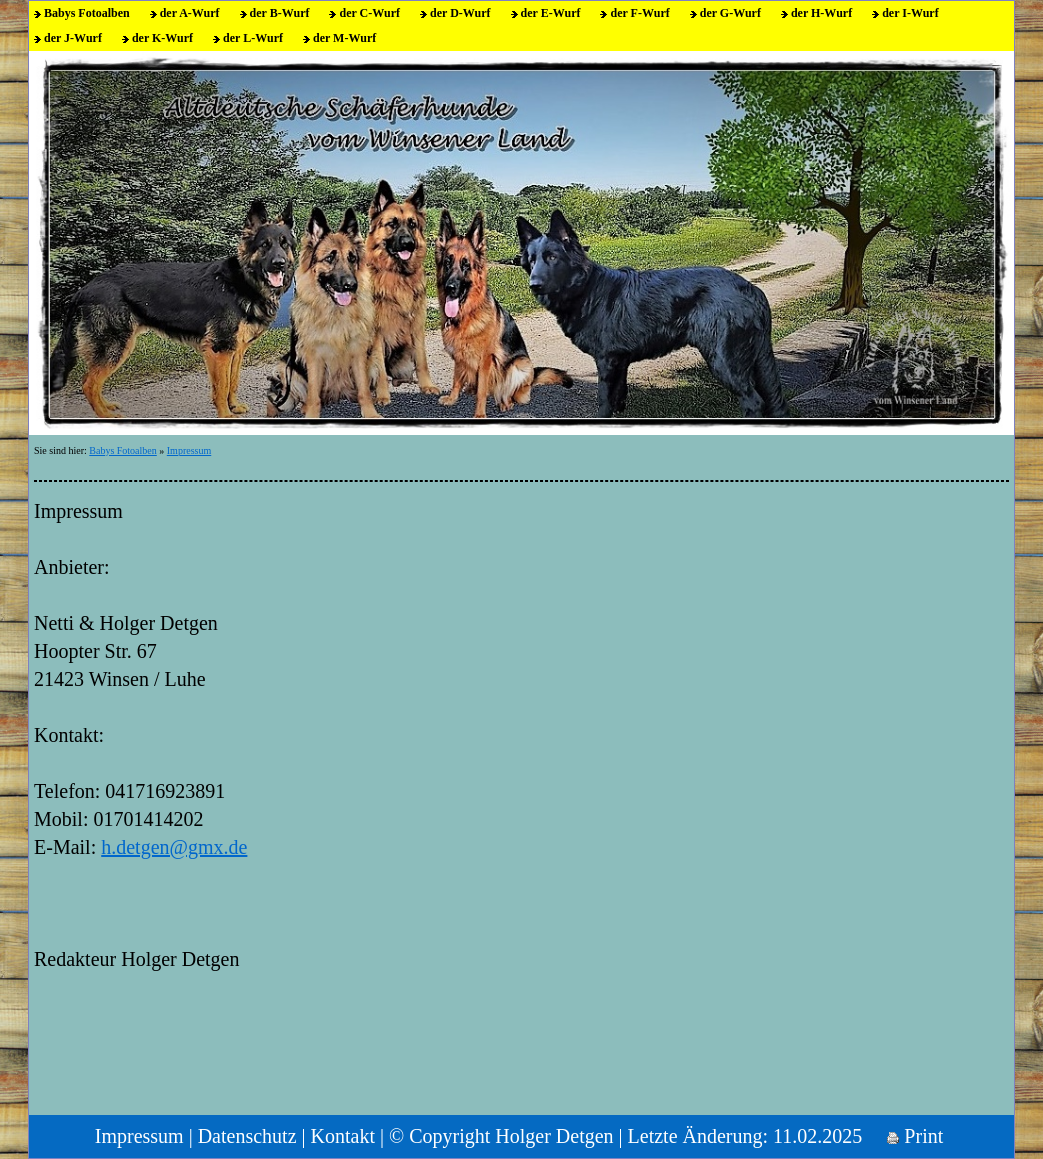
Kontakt (343, 1136)
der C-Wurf (369, 13)
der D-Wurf (460, 13)
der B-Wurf (280, 13)
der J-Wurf (73, 38)
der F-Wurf (639, 13)
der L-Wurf (253, 38)
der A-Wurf (190, 13)
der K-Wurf (162, 38)
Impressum (189, 450)
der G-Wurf (730, 13)
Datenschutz (247, 1136)
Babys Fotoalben (87, 13)
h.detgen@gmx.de (174, 847)
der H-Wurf (821, 13)
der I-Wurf (910, 13)
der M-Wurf (344, 38)
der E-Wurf (551, 13)
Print (915, 1136)
